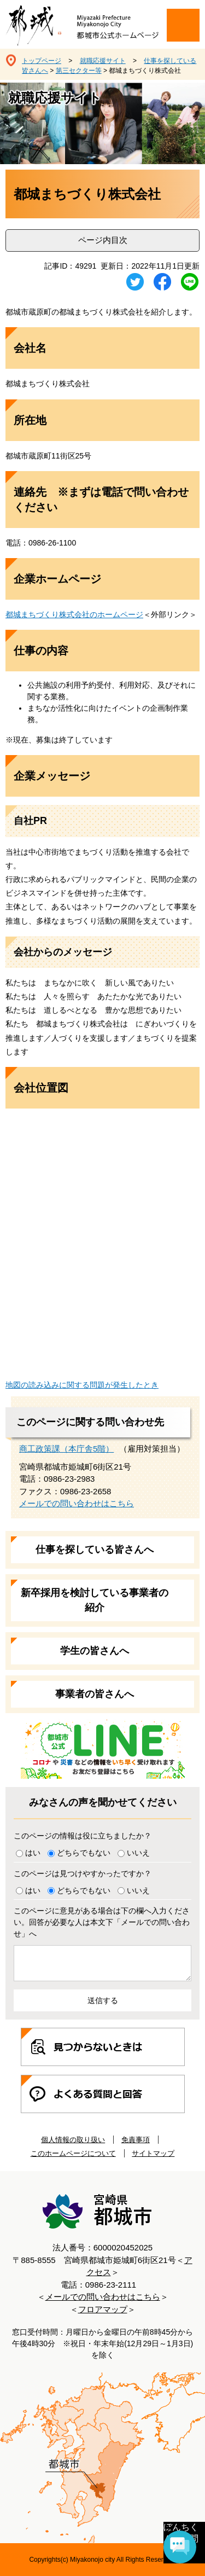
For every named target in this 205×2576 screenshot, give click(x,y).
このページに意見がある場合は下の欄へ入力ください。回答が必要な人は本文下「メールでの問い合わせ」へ (102, 1922)
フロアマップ (102, 2309)
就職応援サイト (103, 61)
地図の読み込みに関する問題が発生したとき (82, 1384)
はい (32, 1852)
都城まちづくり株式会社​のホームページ (74, 614)
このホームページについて (73, 2153)
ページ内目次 (102, 240)
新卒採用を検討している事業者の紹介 (94, 1600)
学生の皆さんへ (94, 1650)
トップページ (41, 61)
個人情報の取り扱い (73, 2140)
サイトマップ (153, 2153)
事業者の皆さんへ (94, 1694)
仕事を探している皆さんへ (95, 1549)
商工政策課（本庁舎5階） (66, 1448)
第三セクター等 (79, 70)
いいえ (138, 1852)
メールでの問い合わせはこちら (76, 1503)
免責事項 (135, 2140)
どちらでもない (83, 1852)
